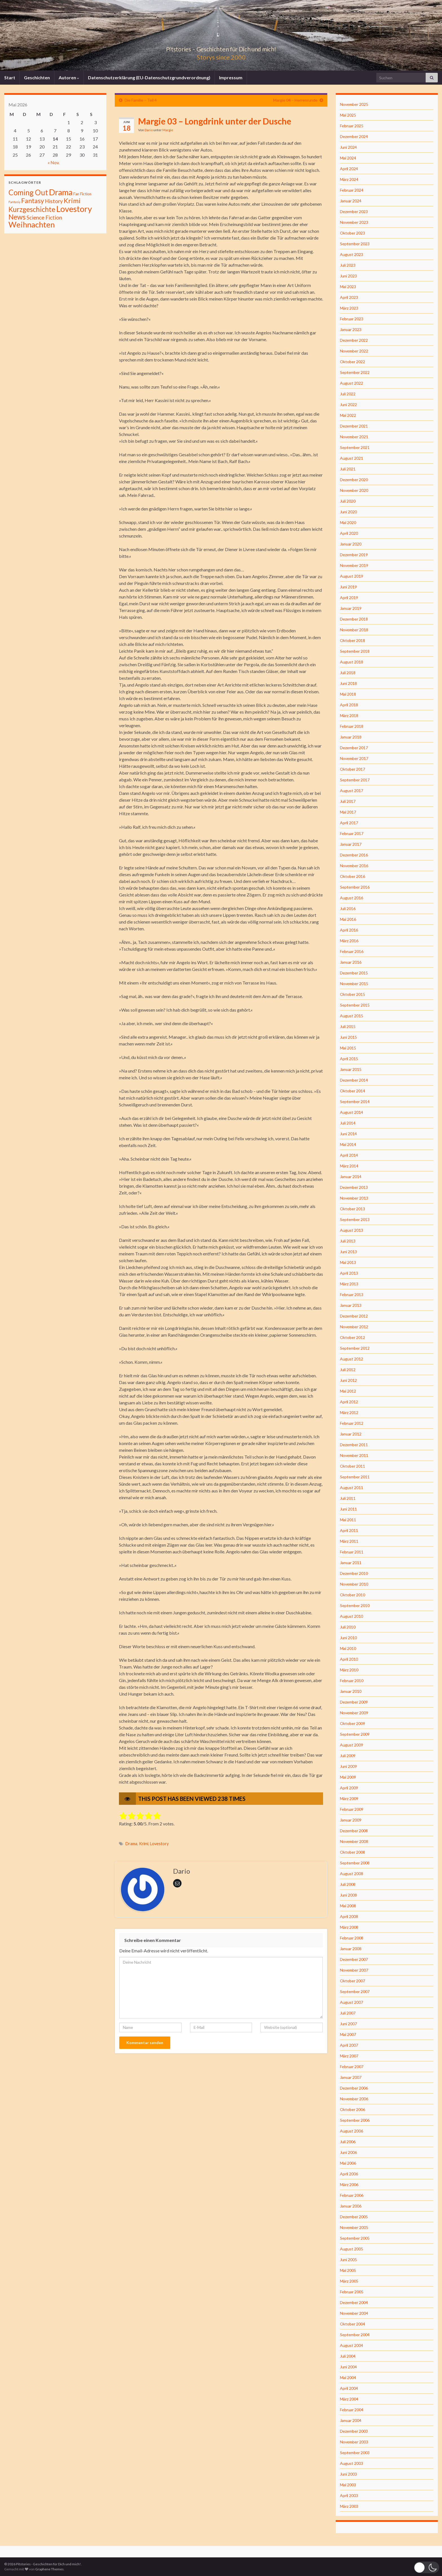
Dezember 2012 (354, 1316)
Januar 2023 (350, 329)
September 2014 (355, 1101)
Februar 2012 (351, 1423)
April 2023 (349, 297)
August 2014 (351, 1112)
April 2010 (349, 1659)
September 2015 (355, 1005)
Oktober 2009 (352, 1723)
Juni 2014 (348, 1133)
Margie (167, 130)
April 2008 (349, 1916)
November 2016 (354, 865)
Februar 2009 (351, 1809)
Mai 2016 (348, 919)
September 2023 (355, 243)
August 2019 (351, 576)
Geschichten (37, 77)
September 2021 (355, 447)
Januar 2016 (350, 962)
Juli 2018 (347, 672)
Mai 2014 (348, 1144)
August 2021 (351, 458)
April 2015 (349, 1058)
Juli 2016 (347, 908)
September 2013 (355, 1219)
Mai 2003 (348, 2484)
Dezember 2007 (354, 1959)
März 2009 (349, 1798)
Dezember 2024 (354, 136)
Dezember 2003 (354, 2431)
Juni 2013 (348, 1251)
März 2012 (349, 1412)
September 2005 (355, 2238)
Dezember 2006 (354, 2088)
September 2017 (355, 779)
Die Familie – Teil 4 (141, 100)
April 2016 (349, 930)
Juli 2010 (347, 1626)
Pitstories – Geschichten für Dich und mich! (221, 47)
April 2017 (349, 822)
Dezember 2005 (354, 2216)
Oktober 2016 (352, 876)
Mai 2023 (348, 286)
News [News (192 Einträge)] (17, 217)
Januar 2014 (350, 1176)
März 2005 (349, 2281)
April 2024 (349, 168)
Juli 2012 (347, 1369)
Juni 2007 (348, 2023)
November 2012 (354, 1326)
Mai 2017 (348, 812)
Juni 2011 (348, 1509)
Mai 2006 (348, 2163)
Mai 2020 (348, 522)
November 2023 (354, 222)
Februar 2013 (351, 1294)
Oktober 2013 (352, 1208)
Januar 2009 (350, 1820)
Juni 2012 (348, 1380)
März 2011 (349, 1541)
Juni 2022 (348, 404)
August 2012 (351, 1358)
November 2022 (354, 350)
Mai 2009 (348, 1777)
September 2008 (355, 1862)
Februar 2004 (351, 2409)
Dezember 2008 (354, 1830)
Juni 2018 (348, 683)
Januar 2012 (350, 1433)
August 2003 (351, 2463)
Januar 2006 (350, 2206)
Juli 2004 (347, 2356)
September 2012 (355, 1348)
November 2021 (354, 436)
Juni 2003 (348, 2474)
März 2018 (349, 715)
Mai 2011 (348, 1519)
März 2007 (349, 2055)
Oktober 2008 (352, 1852)
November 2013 (354, 1198)
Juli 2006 (347, 2141)
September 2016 (355, 887)
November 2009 (354, 1712)
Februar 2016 (351, 951)
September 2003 (355, 2452)
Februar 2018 (351, 726)
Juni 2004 (348, 2366)
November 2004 (354, 2313)
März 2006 (349, 2184)
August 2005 (351, 2248)
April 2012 (349, 1401)
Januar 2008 (350, 1948)
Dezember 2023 (354, 211)
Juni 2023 (348, 275)
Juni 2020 (348, 511)
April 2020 (349, 533)
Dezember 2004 (354, 2302)
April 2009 (349, 1787)
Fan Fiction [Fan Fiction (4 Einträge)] (82, 194)
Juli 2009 (347, 1755)
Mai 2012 (348, 1391)
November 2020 (354, 490)
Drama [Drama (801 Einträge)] (60, 192)
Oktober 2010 (352, 1594)
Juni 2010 (348, 1637)
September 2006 (355, 2120)
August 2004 (351, 2345)
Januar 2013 (350, 1305)
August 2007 (351, 2002)
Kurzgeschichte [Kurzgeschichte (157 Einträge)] (31, 209)
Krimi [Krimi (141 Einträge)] (72, 201)
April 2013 (349, 1273)
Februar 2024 (351, 190)
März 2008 (349, 1927)
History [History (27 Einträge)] (54, 201)
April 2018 (349, 704)
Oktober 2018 (352, 640)
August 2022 (351, 383)
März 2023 (349, 308)
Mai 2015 (348, 1047)
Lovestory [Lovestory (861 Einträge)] (74, 209)
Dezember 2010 (354, 1573)
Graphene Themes (49, 2569)
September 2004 (355, 2334)
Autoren (69, 77)
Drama (131, 1843)
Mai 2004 (348, 2377)
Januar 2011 (350, 1562)
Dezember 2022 (354, 340)
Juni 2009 (348, 1766)
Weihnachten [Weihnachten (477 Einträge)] (31, 224)
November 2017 (354, 758)
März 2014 (349, 1165)
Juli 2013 (347, 1240)
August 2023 (351, 254)
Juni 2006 (348, 2152)
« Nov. (53, 162)
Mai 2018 (348, 694)
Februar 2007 (351, 2066)
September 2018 (355, 651)
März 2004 (349, 2399)
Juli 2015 (347, 1026)
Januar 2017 (350, 844)
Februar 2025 (351, 125)
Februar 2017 (351, 833)
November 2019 (354, 565)
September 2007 (355, 1991)
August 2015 (351, 1015)
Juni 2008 (348, 1895)
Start (9, 77)
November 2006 (354, 2098)
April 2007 (349, 2045)
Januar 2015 (350, 1069)
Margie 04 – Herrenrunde (295, 100)
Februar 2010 (351, 1680)
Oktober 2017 (352, 769)
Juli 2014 (347, 1123)
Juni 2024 (348, 147)
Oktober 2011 (352, 1466)
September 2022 (355, 372)
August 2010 (351, 1616)
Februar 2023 (351, 318)
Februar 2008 (351, 1937)
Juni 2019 (348, 586)
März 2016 (349, 940)
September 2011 (355, 1476)
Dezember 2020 (354, 479)
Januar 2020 (350, 543)
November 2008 (354, 1841)
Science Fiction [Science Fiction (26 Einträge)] (44, 217)
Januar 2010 (350, 1691)
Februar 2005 (351, 2291)
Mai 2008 (348, 1905)
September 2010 (355, 1605)
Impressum (230, 77)
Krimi (143, 1843)
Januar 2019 (350, 608)
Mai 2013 (348, 1262)
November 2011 (354, 1455)
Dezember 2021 (354, 426)
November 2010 (354, 1584)
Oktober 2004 (352, 2323)
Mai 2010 (348, 1648)
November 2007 (354, 1970)
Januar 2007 (350, 2077)
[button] (426, 2567)
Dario (149, 130)
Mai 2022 (348, 415)
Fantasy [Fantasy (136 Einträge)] (32, 201)
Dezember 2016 (354, 854)
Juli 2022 (347, 393)
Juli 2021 (347, 468)
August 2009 (351, 1744)
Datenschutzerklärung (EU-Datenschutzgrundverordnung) (149, 77)
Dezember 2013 (354, 1187)
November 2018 (354, 629)
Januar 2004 (350, 2420)
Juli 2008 (347, 1884)
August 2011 (351, 1487)
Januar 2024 (350, 200)
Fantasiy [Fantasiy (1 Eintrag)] (14, 202)
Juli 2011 (347, 1498)
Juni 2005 (348, 2259)
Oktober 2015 (352, 994)
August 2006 (351, 2130)
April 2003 (349, 2495)
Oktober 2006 (352, 2109)
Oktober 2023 (352, 233)
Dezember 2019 (354, 554)
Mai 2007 (348, 2034)
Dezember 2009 (354, 1702)
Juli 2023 (347, 265)
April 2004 (349, 2388)
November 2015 (354, 983)
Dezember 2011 (354, 1444)
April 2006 (349, 2173)
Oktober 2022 (352, 361)
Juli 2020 (347, 501)
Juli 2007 (347, 2013)
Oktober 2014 (352, 1090)
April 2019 (349, 597)
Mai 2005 (348, 2270)
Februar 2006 (351, 2195)
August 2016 (351, 897)
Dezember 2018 (354, 619)
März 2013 (349, 1283)
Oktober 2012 (352, 1337)
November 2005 (354, 2227)
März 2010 (349, 1669)
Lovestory (159, 1843)
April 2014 (349, 1155)
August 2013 (351, 1230)
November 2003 (354, 2441)
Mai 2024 (348, 157)
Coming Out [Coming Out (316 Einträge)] (28, 192)
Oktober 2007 (352, 1980)
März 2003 (349, 2506)
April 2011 (349, 1530)
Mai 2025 (348, 115)
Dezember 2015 (354, 972)
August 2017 (351, 790)
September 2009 (355, 1734)
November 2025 (354, 104)
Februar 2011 (351, 1551)
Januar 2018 (350, 737)
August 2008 (351, 1873)
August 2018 (351, 661)
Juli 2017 (347, 801)
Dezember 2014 (354, 1080)
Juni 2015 (348, 1037)
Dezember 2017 (354, 747)
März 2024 (349, 179)
